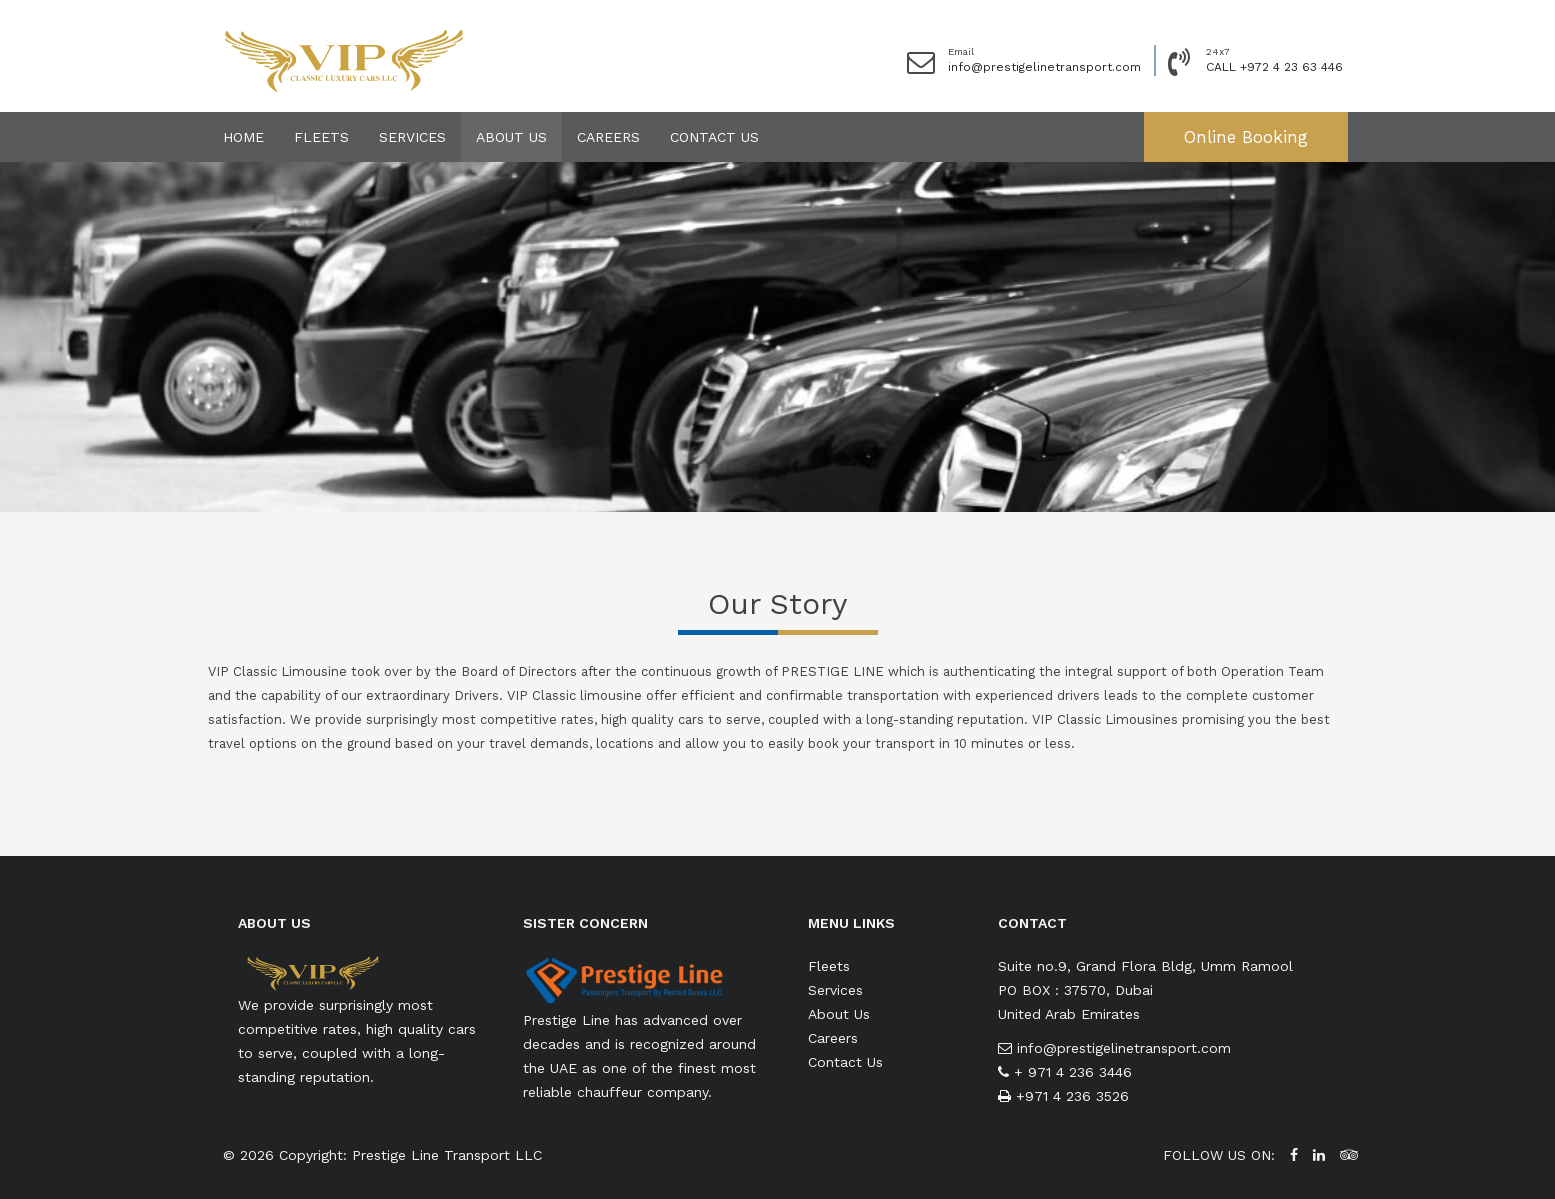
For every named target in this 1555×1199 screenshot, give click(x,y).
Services (412, 137)
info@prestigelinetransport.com (1044, 67)
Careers (608, 137)
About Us (511, 137)
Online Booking (1246, 137)
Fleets (321, 137)
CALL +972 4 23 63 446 (1274, 67)
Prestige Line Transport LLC (447, 1155)
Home (243, 137)
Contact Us (714, 137)
